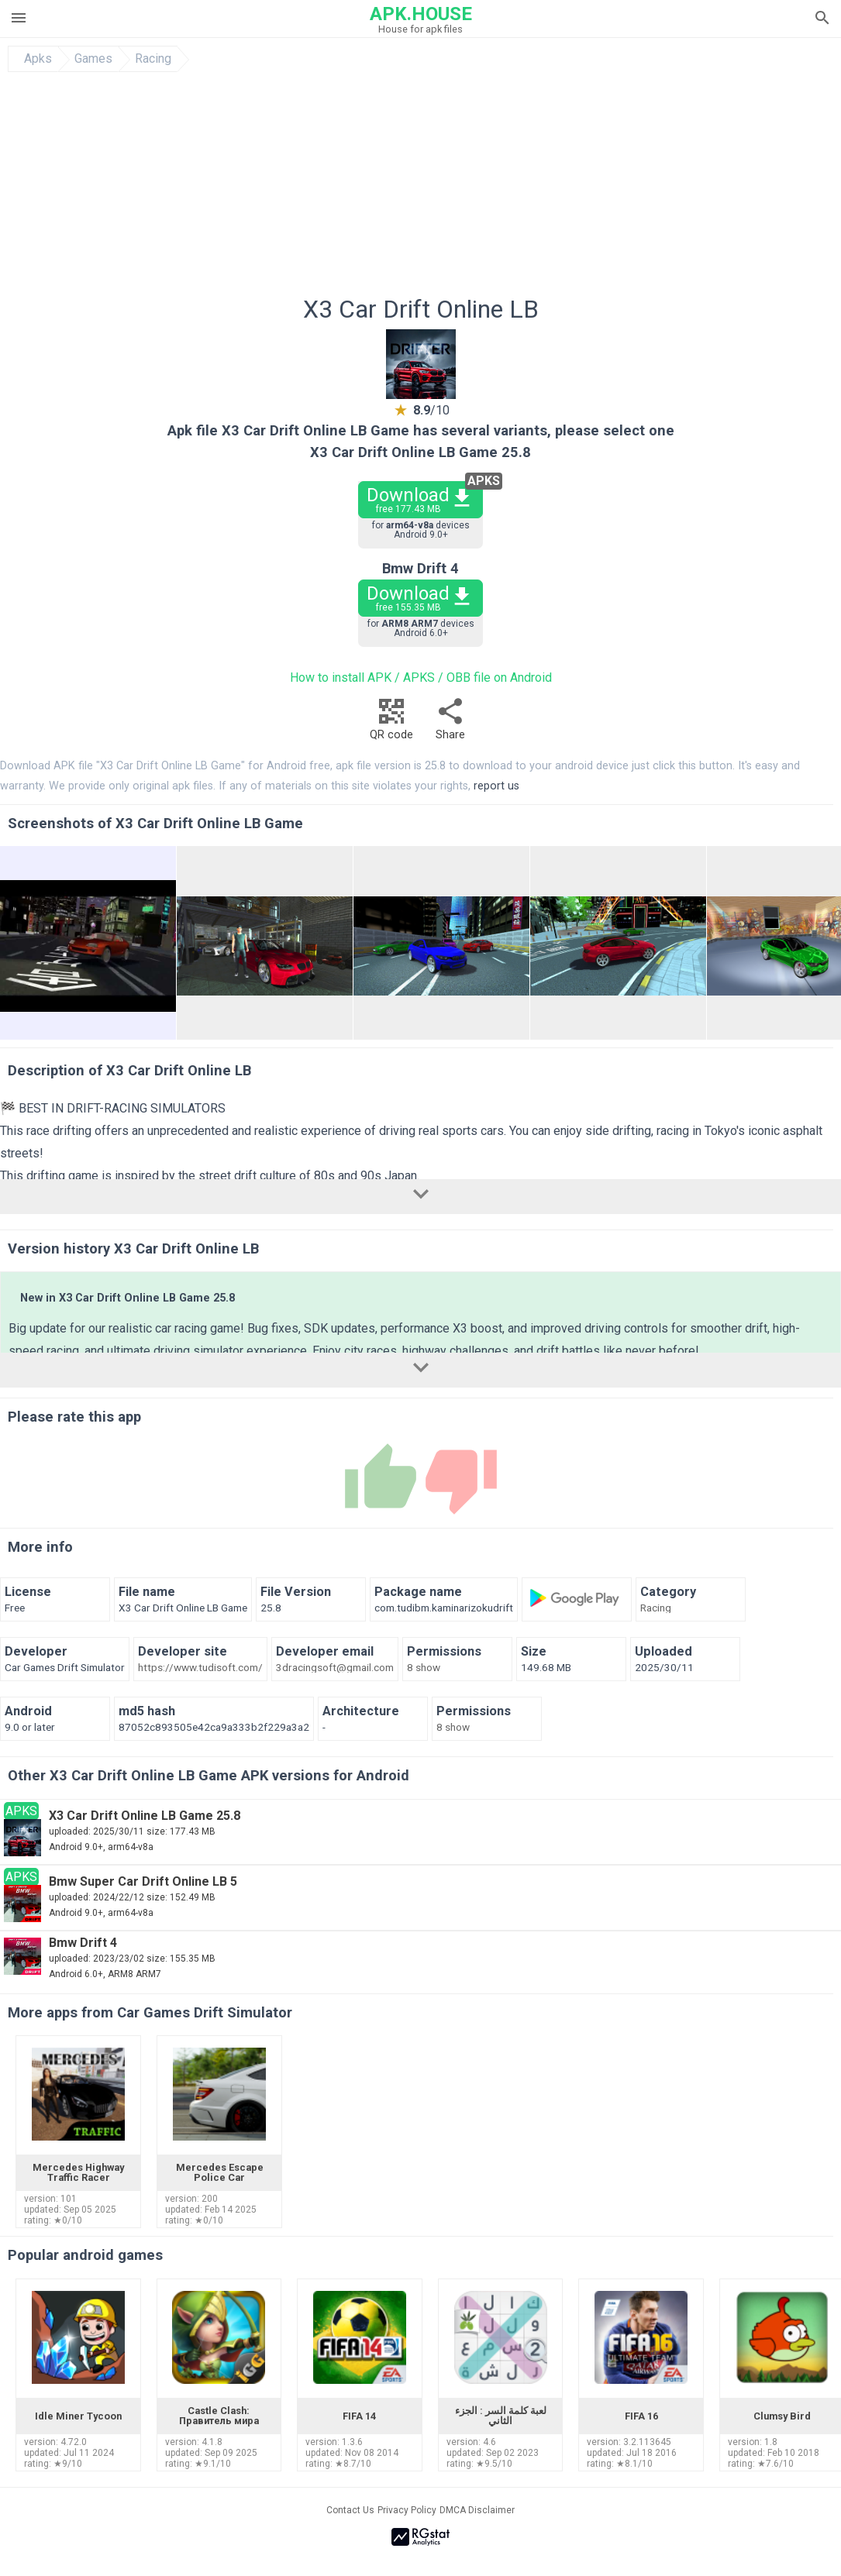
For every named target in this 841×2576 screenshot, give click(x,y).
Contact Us (350, 2510)
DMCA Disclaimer (477, 2510)
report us (496, 786)
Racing (153, 59)
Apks (38, 59)
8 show (423, 1668)
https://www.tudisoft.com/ (200, 1668)
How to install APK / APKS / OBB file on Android (421, 677)
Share (450, 723)
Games (93, 59)
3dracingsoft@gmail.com (335, 1668)
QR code (391, 723)
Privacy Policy (406, 2510)
